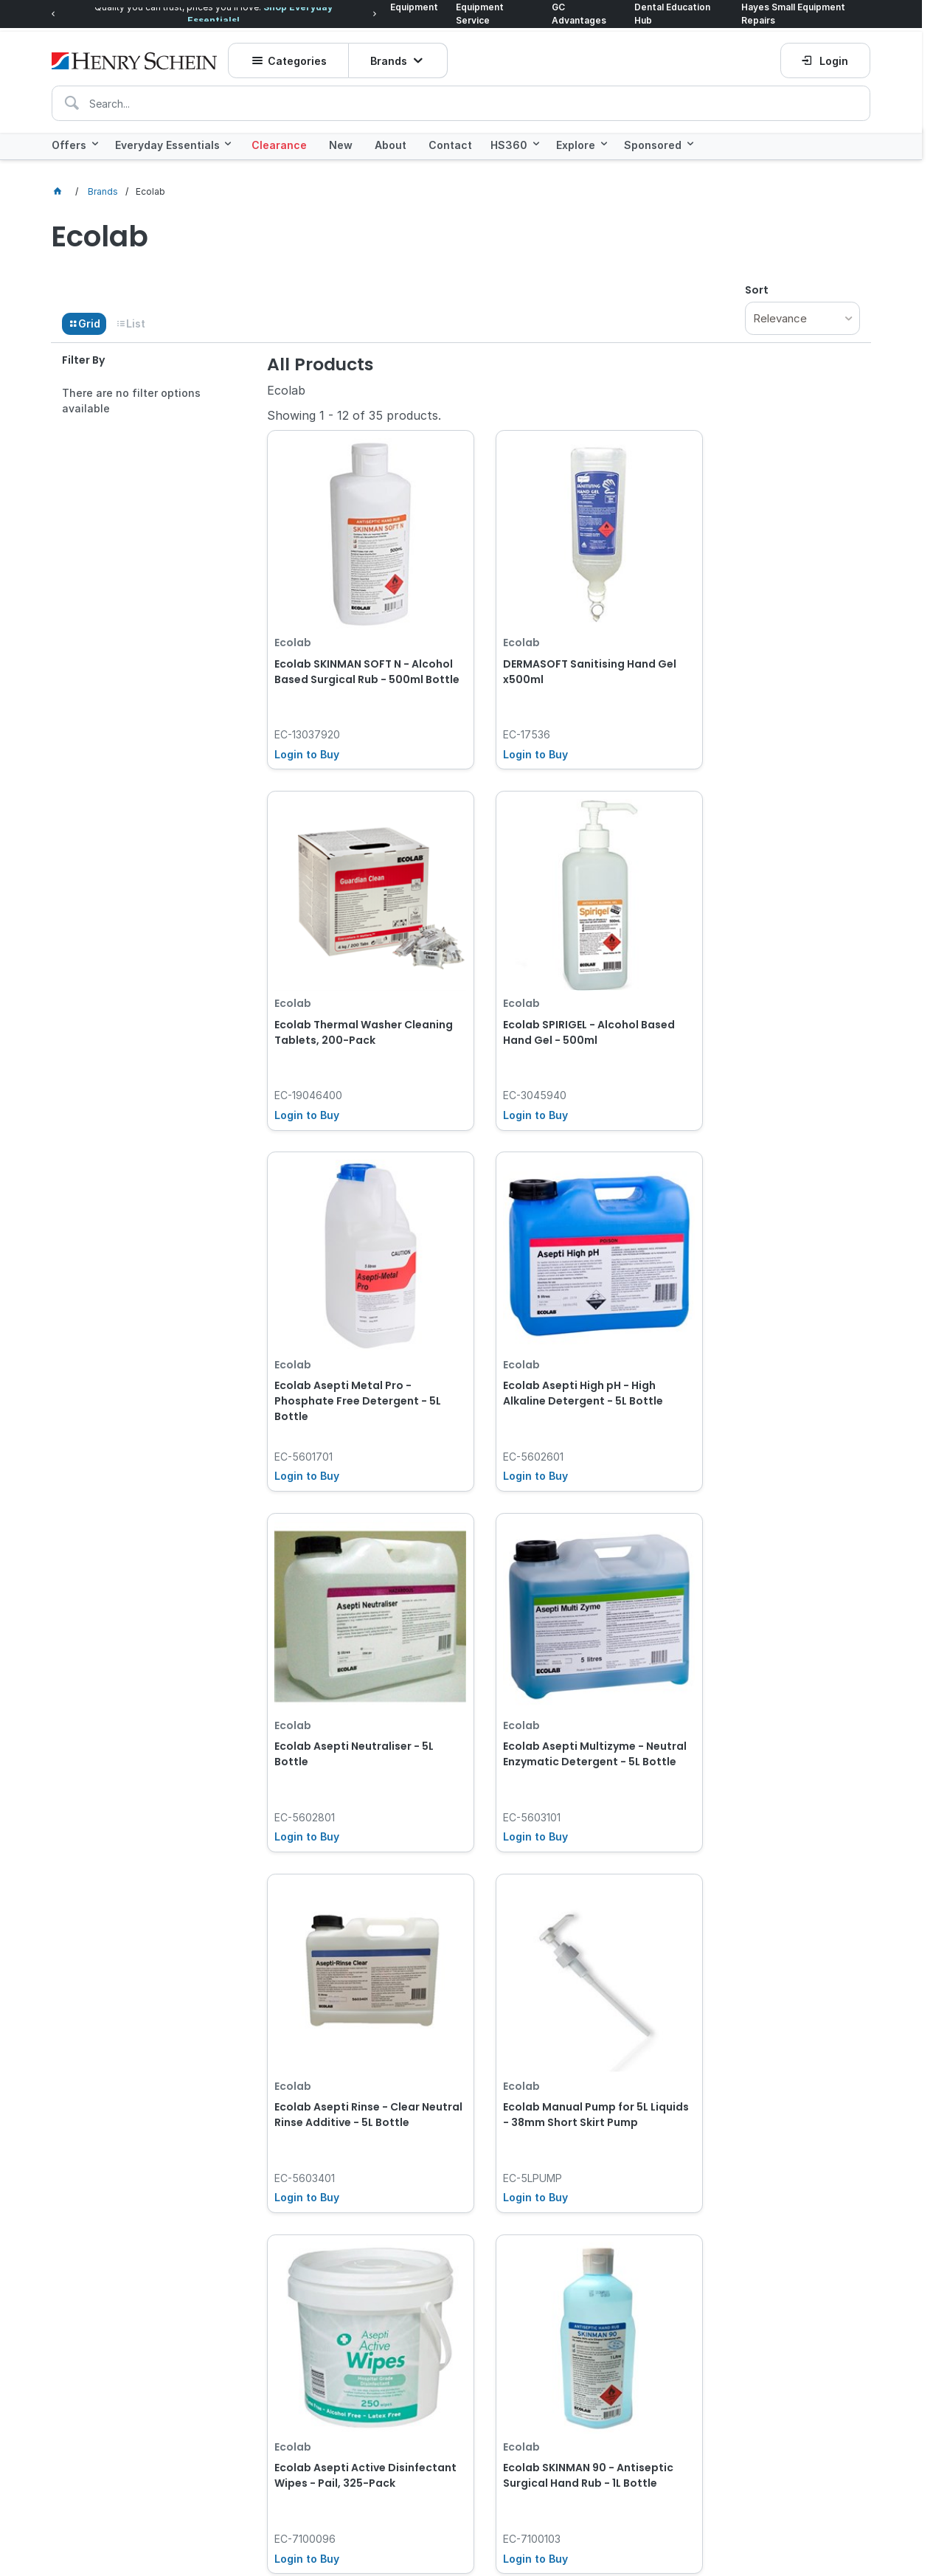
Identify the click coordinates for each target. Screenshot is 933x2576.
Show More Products (571, 1801)
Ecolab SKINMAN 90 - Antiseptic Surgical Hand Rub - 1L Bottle (767, 1664)
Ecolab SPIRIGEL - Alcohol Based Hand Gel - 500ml (342, 982)
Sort (757, 287)
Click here (195, 2237)
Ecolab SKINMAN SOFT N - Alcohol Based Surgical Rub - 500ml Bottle (352, 653)
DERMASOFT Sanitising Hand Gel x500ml (555, 645)
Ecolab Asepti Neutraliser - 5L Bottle (354, 1319)
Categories (300, 55)
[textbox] (461, 97)
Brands (390, 55)
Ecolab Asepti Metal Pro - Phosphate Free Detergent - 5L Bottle (562, 990)
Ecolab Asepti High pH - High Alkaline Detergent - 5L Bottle (764, 982)
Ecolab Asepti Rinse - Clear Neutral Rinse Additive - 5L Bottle (757, 1327)
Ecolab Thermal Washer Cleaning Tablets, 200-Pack (760, 645)
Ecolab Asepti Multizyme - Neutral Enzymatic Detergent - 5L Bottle (562, 1327)
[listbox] (802, 316)
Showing (354, 413)
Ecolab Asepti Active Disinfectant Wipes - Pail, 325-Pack (562, 1664)
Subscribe (776, 2276)
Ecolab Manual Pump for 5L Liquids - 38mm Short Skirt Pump (347, 1664)
